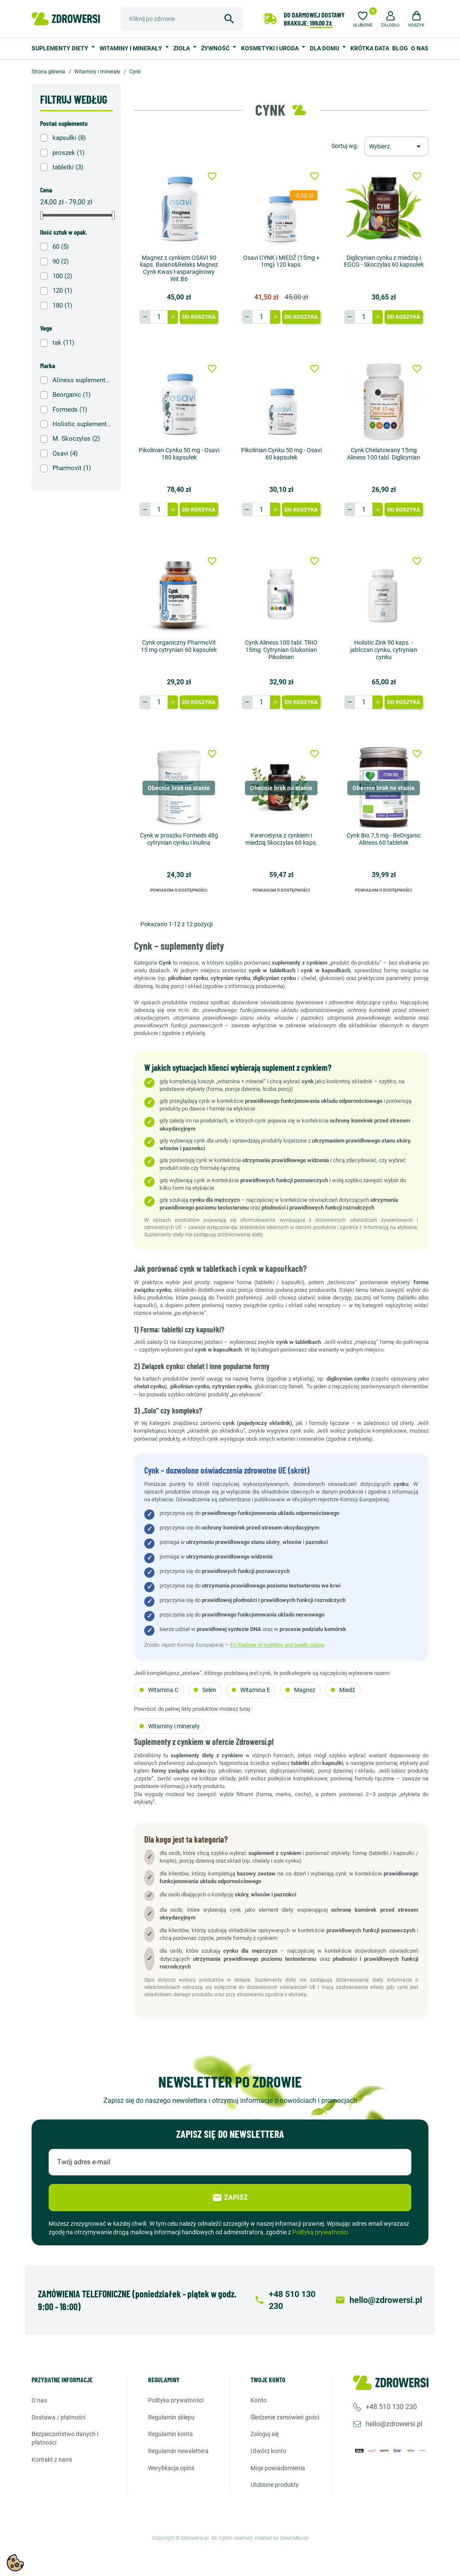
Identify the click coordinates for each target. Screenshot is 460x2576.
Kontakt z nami (52, 2459)
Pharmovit (71, 468)
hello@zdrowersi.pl (394, 2424)
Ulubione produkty (274, 2484)
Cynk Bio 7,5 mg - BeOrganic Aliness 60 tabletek (383, 839)
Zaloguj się (264, 2434)
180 (62, 305)
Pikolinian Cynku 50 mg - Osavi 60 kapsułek (281, 454)
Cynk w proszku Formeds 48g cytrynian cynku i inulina (179, 839)
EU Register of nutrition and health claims (277, 1645)
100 (62, 276)
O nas (419, 48)
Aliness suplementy (81, 380)
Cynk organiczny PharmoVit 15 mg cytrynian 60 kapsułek (179, 646)
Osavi (65, 453)
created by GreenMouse (282, 2538)
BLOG (400, 48)
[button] (390, 18)
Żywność (216, 48)
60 (60, 246)
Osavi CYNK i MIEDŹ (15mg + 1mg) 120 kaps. (281, 261)
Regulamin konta (170, 2434)
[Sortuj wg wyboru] (396, 146)
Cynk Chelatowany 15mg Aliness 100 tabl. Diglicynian (383, 454)
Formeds (69, 409)
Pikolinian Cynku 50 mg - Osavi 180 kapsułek (179, 454)
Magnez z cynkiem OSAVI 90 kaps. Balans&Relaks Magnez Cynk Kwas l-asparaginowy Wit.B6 (179, 268)
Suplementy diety (61, 48)
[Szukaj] (181, 19)
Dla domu (325, 48)
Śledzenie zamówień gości (284, 2417)
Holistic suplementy (81, 424)
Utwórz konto (268, 2451)
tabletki (67, 167)
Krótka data (369, 48)
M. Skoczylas (76, 438)
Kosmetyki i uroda (270, 48)
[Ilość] (159, 317)
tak (63, 342)
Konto (258, 2400)
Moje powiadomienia (277, 2468)
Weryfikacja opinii (171, 2468)
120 (62, 290)
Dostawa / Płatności (58, 2417)
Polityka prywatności (176, 2400)
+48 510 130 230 (391, 2407)
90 (60, 261)
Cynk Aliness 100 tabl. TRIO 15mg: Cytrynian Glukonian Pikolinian (281, 649)
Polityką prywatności (320, 2232)
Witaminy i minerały (131, 48)
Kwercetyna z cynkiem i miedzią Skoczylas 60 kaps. (281, 839)
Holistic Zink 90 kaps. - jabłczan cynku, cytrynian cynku (383, 649)
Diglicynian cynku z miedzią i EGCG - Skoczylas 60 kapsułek (384, 261)
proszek (68, 153)
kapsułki (69, 138)
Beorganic (71, 394)
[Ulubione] (363, 18)
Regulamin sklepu (171, 2417)
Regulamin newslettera (178, 2451)
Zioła (182, 48)
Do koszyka (198, 317)
